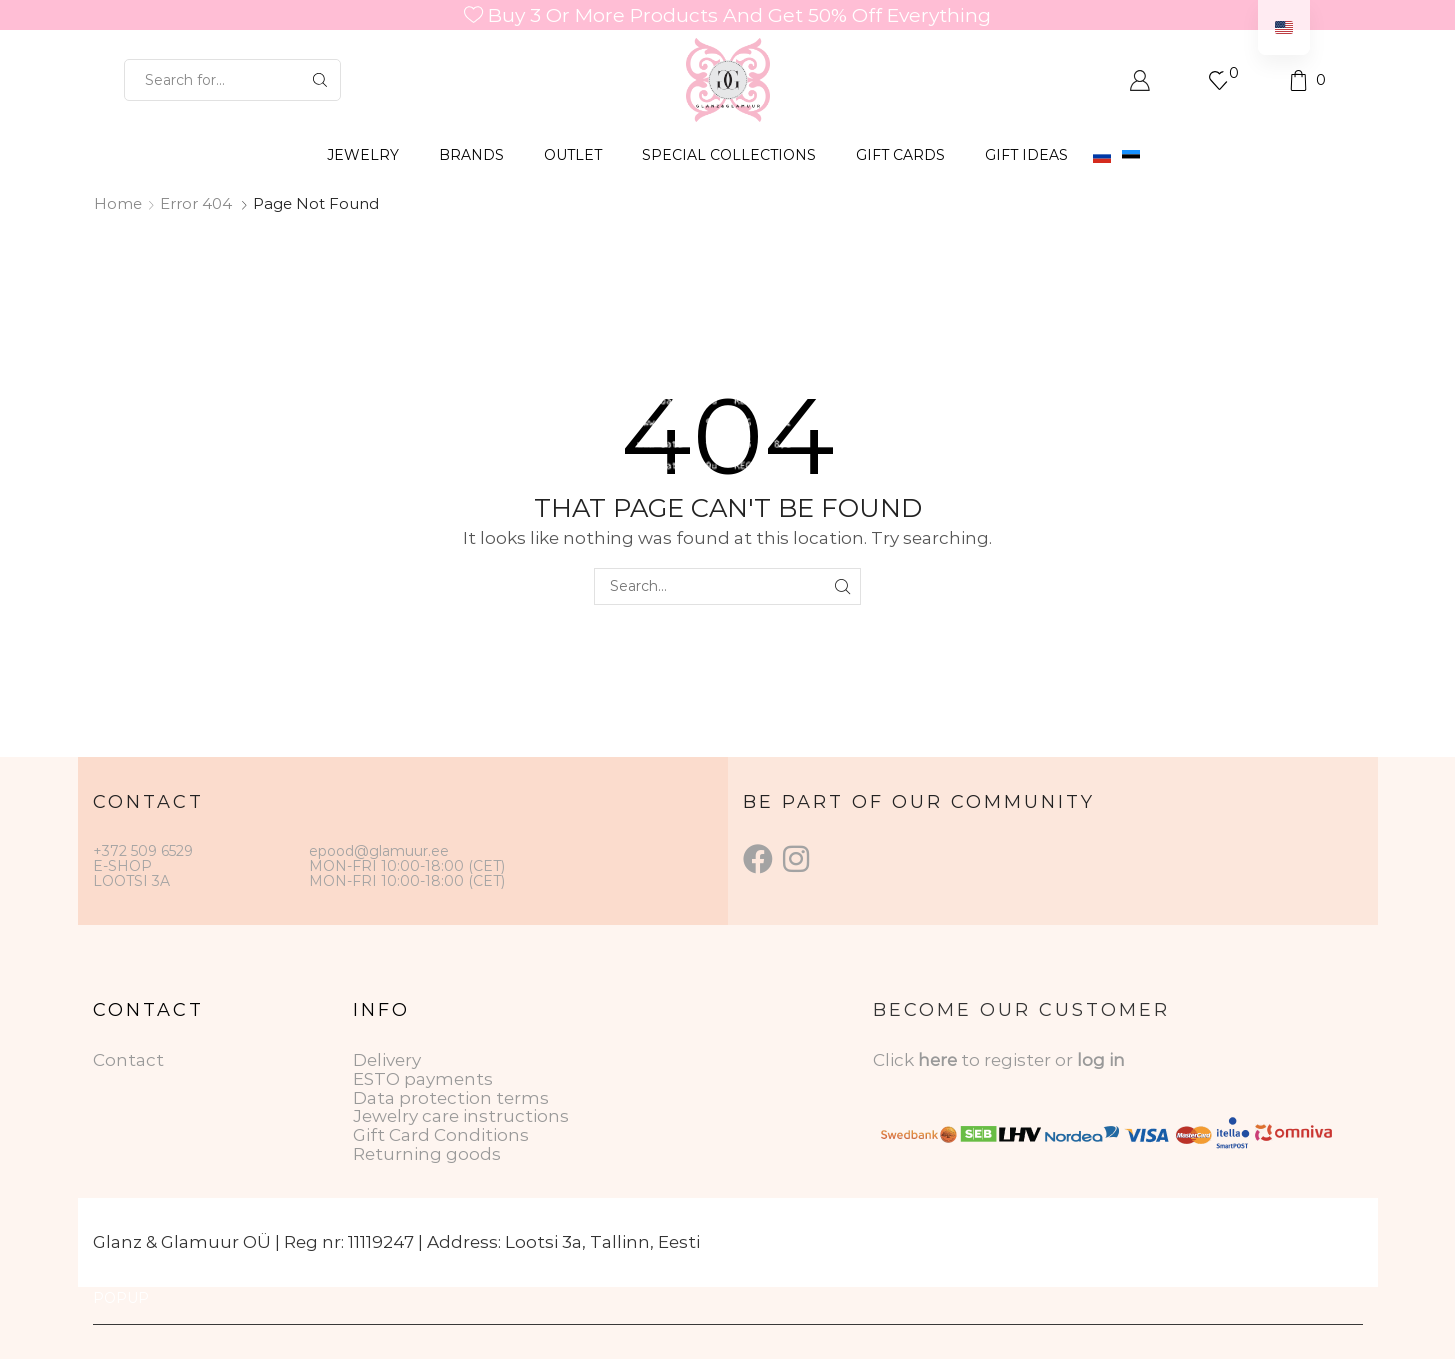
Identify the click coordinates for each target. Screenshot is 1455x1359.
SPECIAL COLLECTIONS (729, 155)
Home (118, 203)
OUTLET (573, 155)
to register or (1019, 1060)
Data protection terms (451, 1098)
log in (1101, 1060)
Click (895, 1060)
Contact (128, 1060)
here (937, 1060)
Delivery (387, 1060)
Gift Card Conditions (441, 1135)
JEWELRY (363, 155)
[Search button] (320, 80)
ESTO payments (423, 1079)
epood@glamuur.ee (379, 851)
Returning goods (427, 1154)
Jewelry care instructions (461, 1116)
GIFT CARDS (900, 155)
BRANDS (471, 155)
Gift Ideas (1026, 155)
